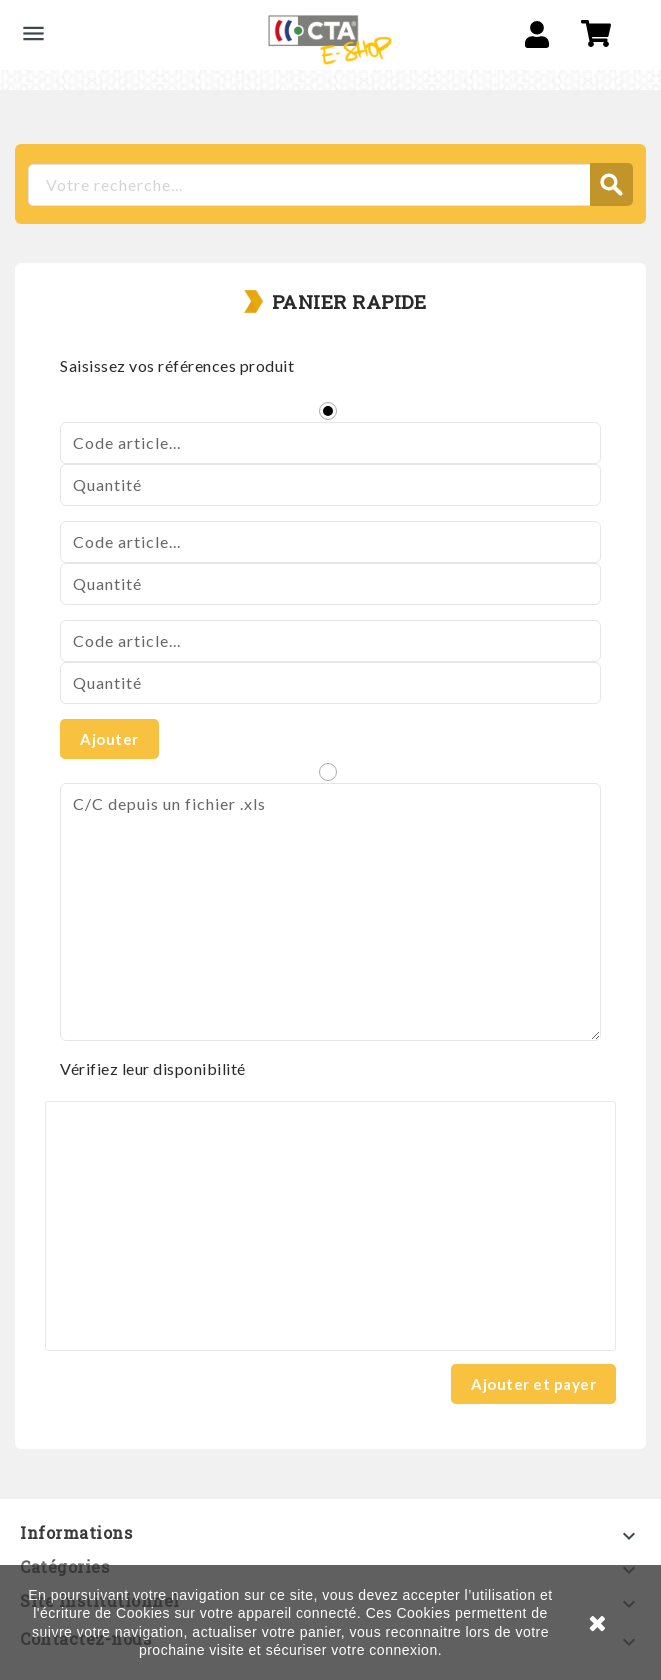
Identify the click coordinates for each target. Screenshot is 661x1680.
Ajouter (109, 739)
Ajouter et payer (533, 1384)
